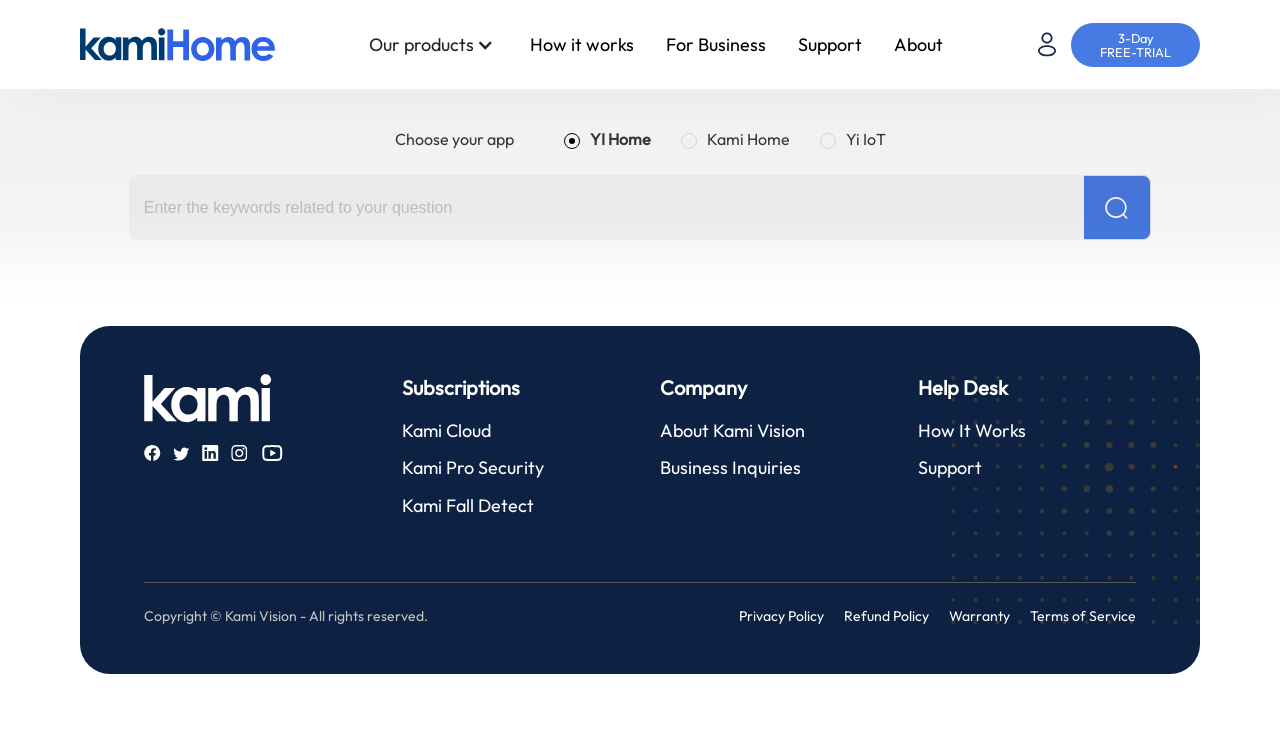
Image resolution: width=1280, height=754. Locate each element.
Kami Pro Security (473, 467)
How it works (582, 44)
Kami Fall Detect (468, 505)
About (918, 44)
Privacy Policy (781, 616)
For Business (716, 44)
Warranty (979, 616)
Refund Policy (886, 616)
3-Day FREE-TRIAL (1135, 45)
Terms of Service (1083, 616)
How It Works (972, 430)
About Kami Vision (732, 430)
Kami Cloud (446, 430)
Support (830, 44)
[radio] (607, 139)
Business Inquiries (730, 467)
